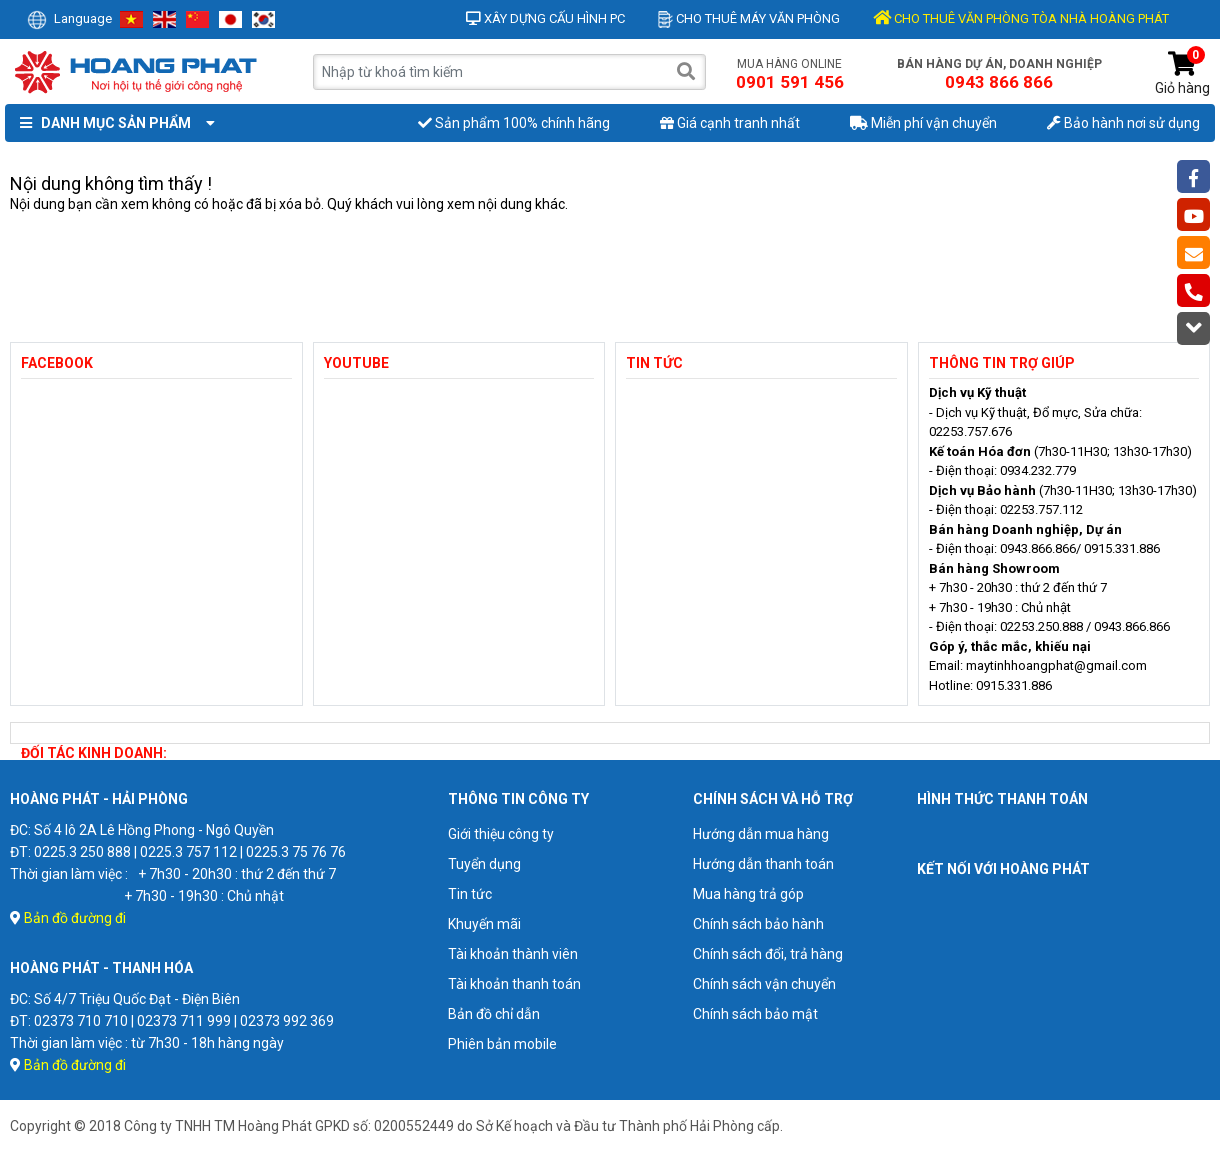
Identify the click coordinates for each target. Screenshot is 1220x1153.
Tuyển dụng (484, 864)
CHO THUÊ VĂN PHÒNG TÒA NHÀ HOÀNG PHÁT (1021, 18)
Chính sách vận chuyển (764, 984)
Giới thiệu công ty (501, 834)
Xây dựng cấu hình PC (545, 18)
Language (69, 18)
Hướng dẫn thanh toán (763, 864)
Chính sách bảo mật (755, 1014)
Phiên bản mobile (502, 1044)
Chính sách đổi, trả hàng (768, 954)
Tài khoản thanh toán (514, 984)
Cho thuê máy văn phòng (749, 18)
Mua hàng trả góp (748, 894)
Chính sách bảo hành (758, 924)
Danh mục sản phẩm (113, 123)
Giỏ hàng (1182, 73)
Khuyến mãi (484, 924)
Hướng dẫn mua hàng (761, 834)
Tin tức (470, 894)
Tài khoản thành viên (513, 954)
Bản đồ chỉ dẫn (494, 1014)
